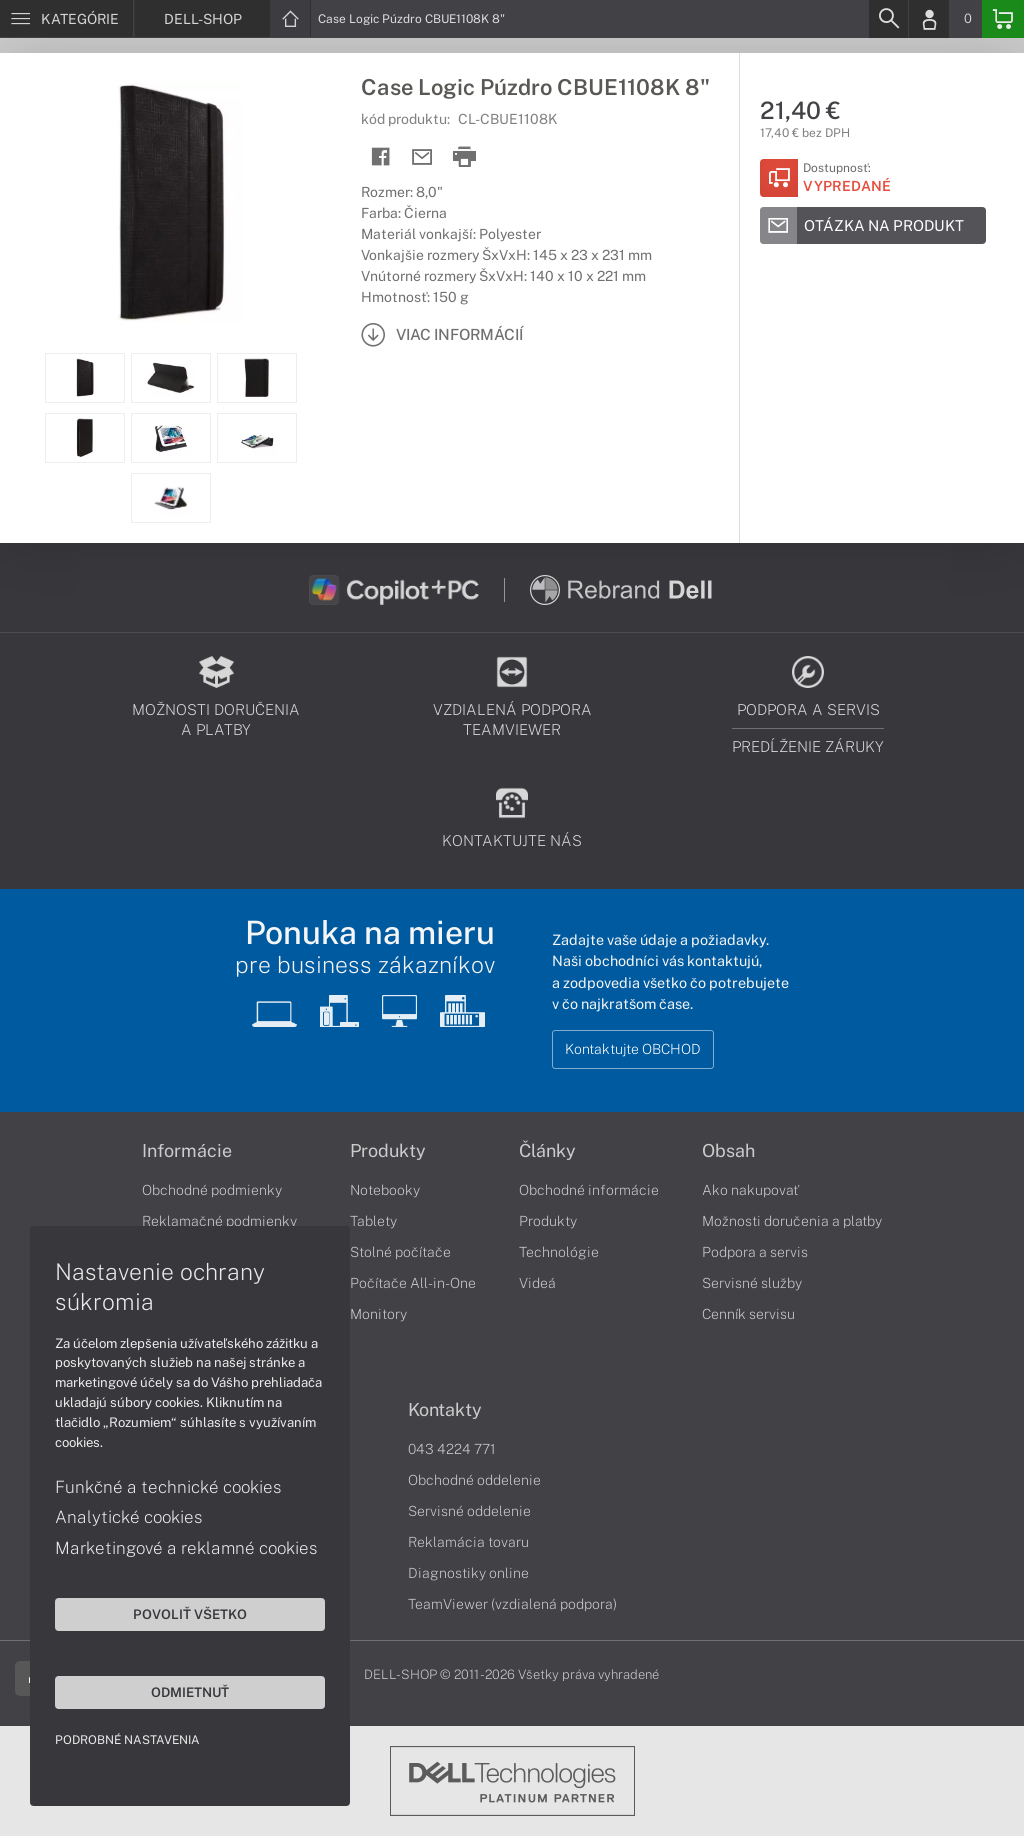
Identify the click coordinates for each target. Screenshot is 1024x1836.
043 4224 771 (452, 1449)
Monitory (378, 1314)
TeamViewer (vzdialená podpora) (512, 1604)
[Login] (929, 19)
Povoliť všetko (190, 1614)
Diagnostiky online (468, 1573)
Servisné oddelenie (469, 1511)
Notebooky (385, 1190)
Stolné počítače (400, 1252)
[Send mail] (422, 157)
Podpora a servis (755, 1252)
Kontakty (445, 1410)
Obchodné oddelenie (474, 1480)
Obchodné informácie (589, 1190)
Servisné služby (752, 1283)
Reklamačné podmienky (219, 1221)
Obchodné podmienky (212, 1190)
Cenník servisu (748, 1314)
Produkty (388, 1151)
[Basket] (1003, 19)
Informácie (187, 1151)
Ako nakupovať (750, 1190)
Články (547, 1151)
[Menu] (66, 19)
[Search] (888, 19)
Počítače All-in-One (413, 1283)
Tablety (373, 1221)
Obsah (728, 1151)
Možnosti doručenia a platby (792, 1221)
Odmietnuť (190, 1692)
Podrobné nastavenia (127, 1740)
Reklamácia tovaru (468, 1542)
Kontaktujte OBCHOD (633, 1049)
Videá (537, 1283)
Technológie (559, 1252)
